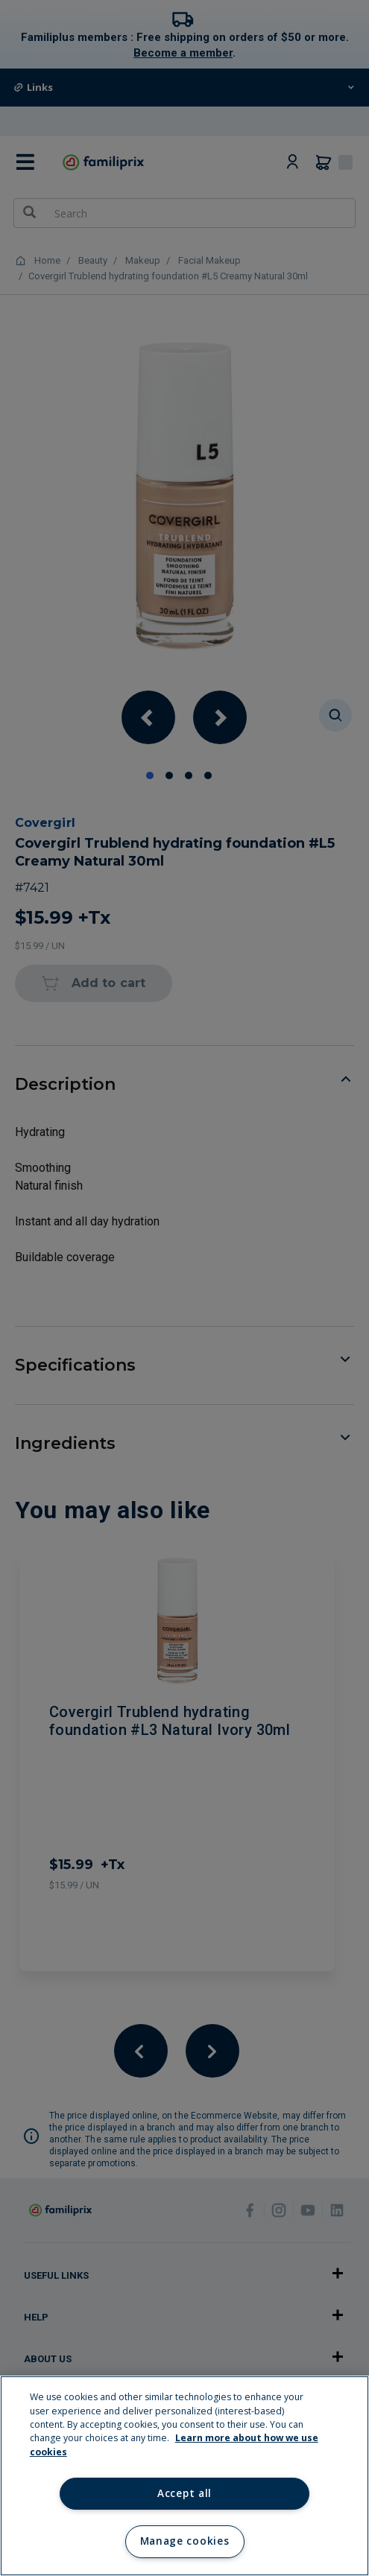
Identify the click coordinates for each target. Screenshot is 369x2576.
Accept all (184, 2493)
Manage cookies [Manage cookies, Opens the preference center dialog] (184, 2541)
